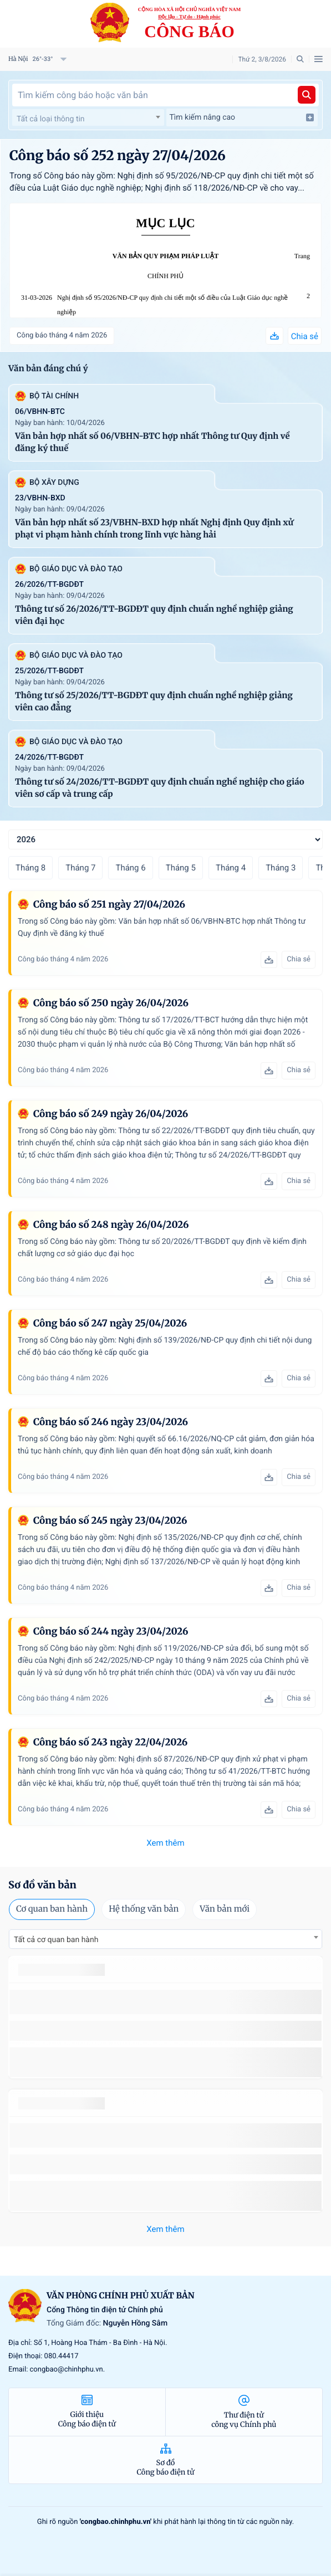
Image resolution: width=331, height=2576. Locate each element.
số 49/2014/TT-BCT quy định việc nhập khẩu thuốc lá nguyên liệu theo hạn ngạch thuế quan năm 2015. (161, 2001)
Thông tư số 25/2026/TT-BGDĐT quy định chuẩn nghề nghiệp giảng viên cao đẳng (154, 701)
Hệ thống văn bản (144, 1909)
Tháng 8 (30, 868)
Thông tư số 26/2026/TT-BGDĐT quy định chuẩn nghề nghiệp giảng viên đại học (154, 615)
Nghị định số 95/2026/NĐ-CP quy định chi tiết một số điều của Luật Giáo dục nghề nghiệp (172, 305)
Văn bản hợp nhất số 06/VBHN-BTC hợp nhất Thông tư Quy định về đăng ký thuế (152, 442)
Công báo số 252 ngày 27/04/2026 (117, 155)
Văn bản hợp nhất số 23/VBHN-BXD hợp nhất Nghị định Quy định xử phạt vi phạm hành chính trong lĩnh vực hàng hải (154, 529)
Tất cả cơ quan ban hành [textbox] (56, 1939)
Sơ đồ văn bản (42, 1884)
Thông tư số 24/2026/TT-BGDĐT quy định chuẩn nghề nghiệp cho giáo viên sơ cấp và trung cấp (159, 788)
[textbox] (88, 119)
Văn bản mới (224, 1909)
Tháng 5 (181, 868)
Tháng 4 (231, 868)
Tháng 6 (130, 868)
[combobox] (88, 117)
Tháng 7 (80, 868)
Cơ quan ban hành (52, 1909)
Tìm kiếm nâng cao (242, 117)
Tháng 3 (281, 868)
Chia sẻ (304, 336)
